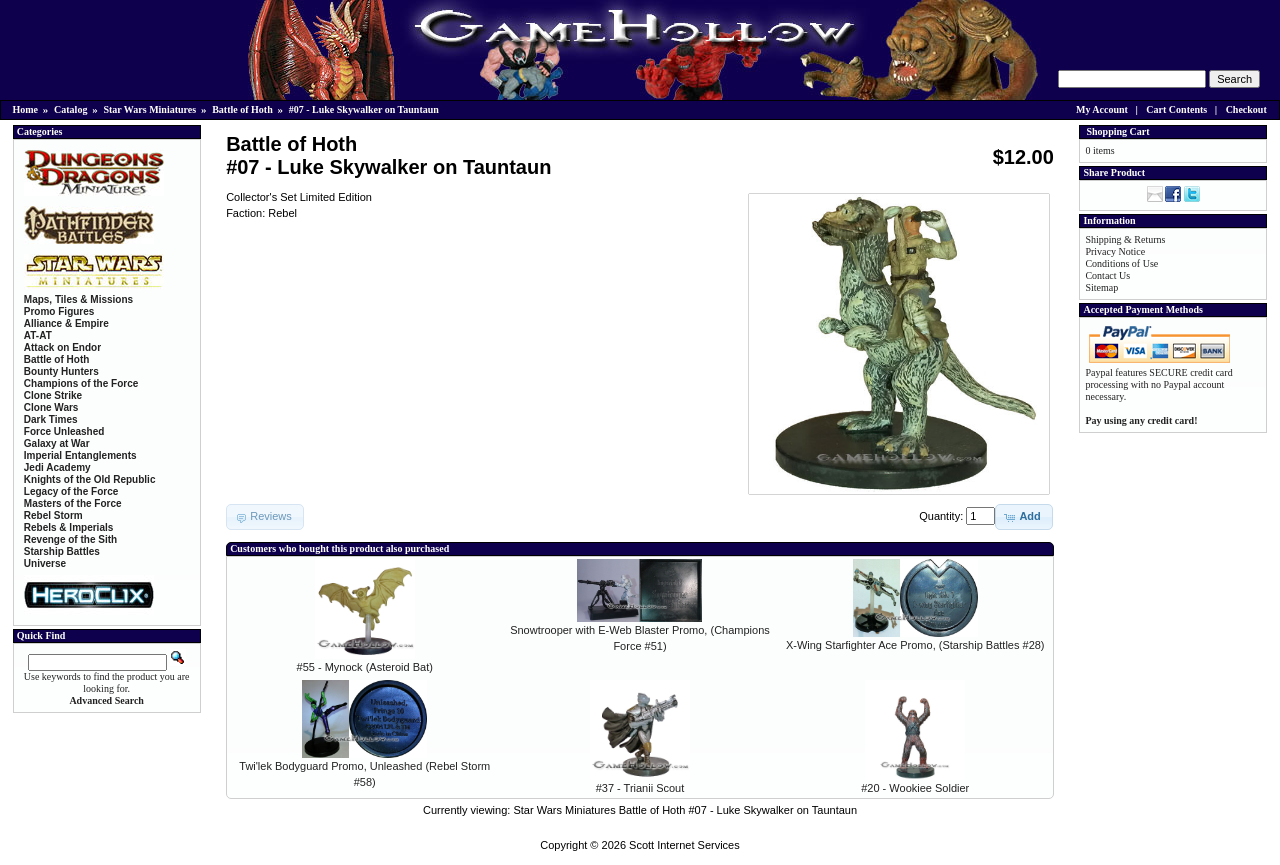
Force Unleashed (64, 431)
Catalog (70, 109)
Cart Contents (1176, 109)
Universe (45, 563)
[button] (1023, 517)
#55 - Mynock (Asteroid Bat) (365, 667)
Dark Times (51, 419)
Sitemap (1101, 287)
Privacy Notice (1115, 251)
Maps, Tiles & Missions (78, 299)
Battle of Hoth (242, 109)
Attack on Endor (62, 347)
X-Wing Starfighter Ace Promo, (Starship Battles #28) (915, 645)
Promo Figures (59, 311)
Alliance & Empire (66, 323)
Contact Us (1107, 275)
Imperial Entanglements (80, 455)
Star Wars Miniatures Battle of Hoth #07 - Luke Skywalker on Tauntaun (685, 810)
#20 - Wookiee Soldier (915, 788)
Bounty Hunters (61, 371)
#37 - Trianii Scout (640, 788)
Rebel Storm (53, 515)
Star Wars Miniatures (149, 109)
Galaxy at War (57, 443)
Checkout (1246, 109)
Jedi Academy (57, 467)
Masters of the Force (73, 503)
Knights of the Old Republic (90, 479)
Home (26, 109)
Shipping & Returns (1125, 239)
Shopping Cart (1117, 131)
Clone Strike (53, 395)
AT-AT (38, 335)
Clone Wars (51, 407)
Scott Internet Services (684, 845)
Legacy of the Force (71, 491)
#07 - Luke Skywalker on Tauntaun (364, 109)
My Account (1102, 109)
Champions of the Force (81, 383)
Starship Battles (62, 551)
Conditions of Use (1121, 263)
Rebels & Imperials (68, 527)
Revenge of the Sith (70, 539)
